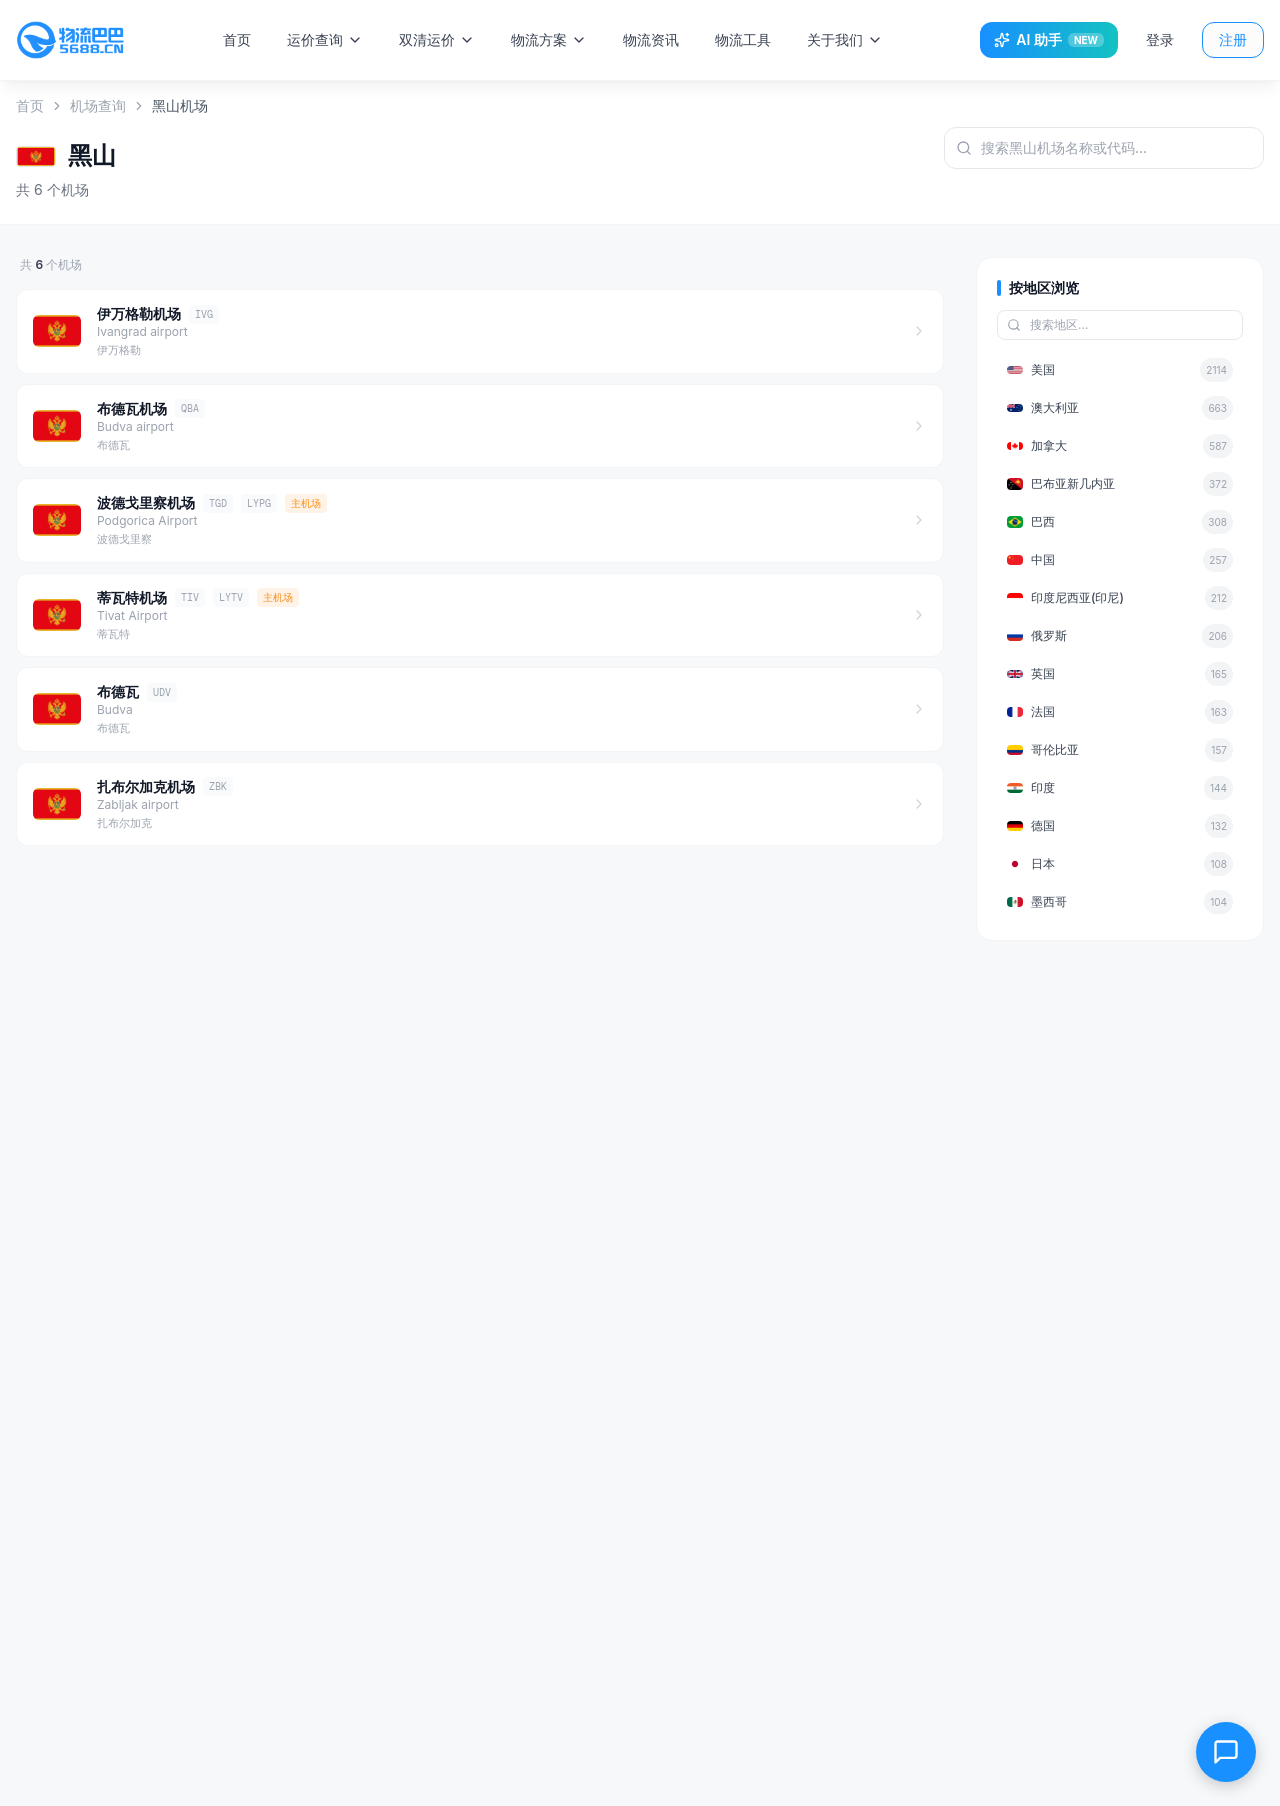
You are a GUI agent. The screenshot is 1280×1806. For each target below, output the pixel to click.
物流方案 (551, 39)
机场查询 (98, 105)
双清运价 (439, 39)
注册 (1233, 39)
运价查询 (327, 39)
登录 (1160, 39)
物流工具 (745, 39)
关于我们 (847, 39)
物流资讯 (653, 39)
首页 (239, 39)
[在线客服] (1226, 1752)
